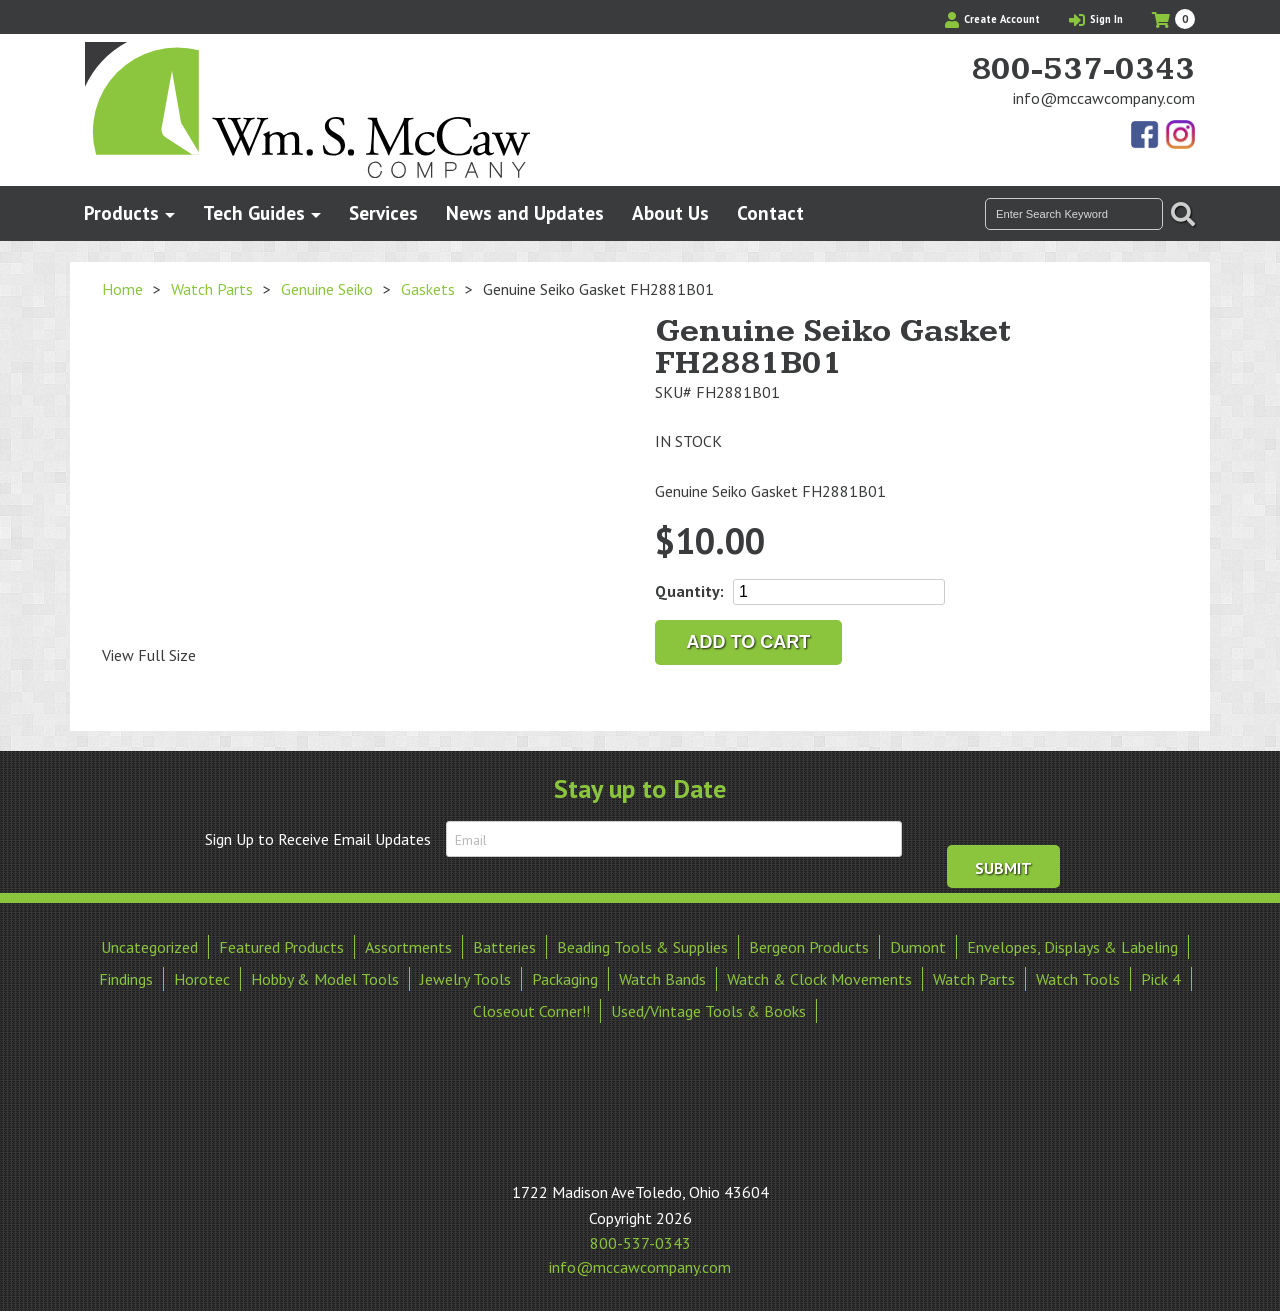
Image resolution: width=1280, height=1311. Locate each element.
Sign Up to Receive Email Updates (318, 839)
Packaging (565, 979)
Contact (770, 212)
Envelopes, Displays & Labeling (1072, 947)
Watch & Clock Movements (819, 979)
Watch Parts (212, 289)
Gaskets (428, 289)
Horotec (202, 979)
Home (122, 289)
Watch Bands (662, 979)
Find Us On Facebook (1146, 136)
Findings (126, 979)
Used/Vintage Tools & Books (708, 1011)
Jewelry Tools (465, 979)
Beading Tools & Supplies (642, 947)
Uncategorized (149, 947)
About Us (670, 212)
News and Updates (525, 212)
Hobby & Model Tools (325, 979)
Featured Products (281, 947)
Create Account (992, 19)
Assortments (408, 947)
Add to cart (749, 642)
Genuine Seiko (327, 289)
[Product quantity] (839, 592)
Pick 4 (1161, 979)
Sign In (1096, 19)
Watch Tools (1078, 979)
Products (121, 212)
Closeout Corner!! (531, 1011)
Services (383, 212)
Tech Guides (254, 212)
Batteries (504, 947)
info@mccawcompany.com (1104, 98)
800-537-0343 (1083, 70)
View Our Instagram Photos (1180, 136)
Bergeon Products (809, 947)
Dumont (918, 947)
